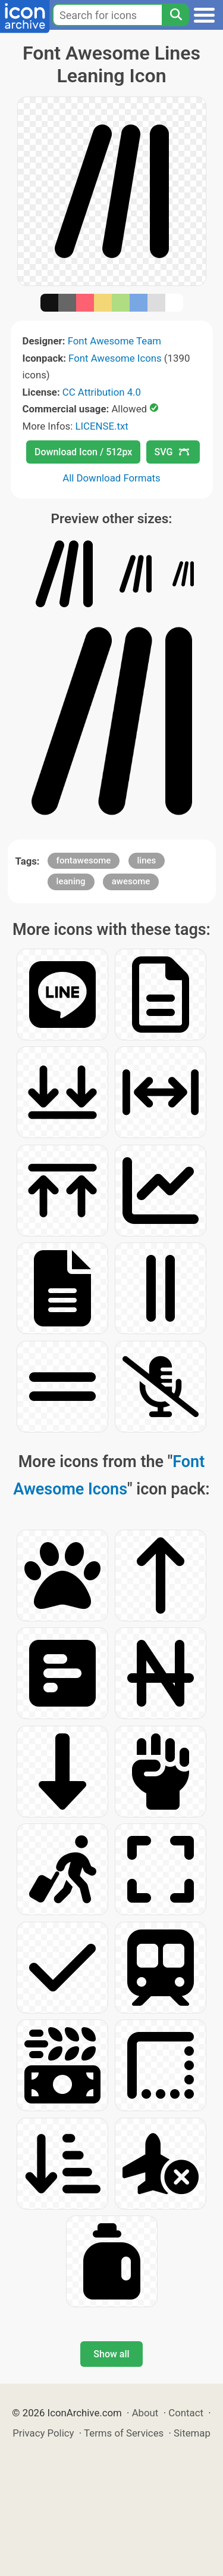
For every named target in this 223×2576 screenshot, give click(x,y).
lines (146, 860)
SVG (172, 452)
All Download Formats (111, 478)
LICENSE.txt (101, 426)
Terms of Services (124, 2433)
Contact (185, 2413)
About (145, 2413)
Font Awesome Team (114, 341)
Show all (111, 2354)
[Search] (175, 15)
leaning (71, 881)
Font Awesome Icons (115, 358)
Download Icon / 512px (83, 452)
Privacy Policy (43, 2433)
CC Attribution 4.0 (101, 392)
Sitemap (192, 2433)
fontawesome (83, 860)
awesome (131, 881)
